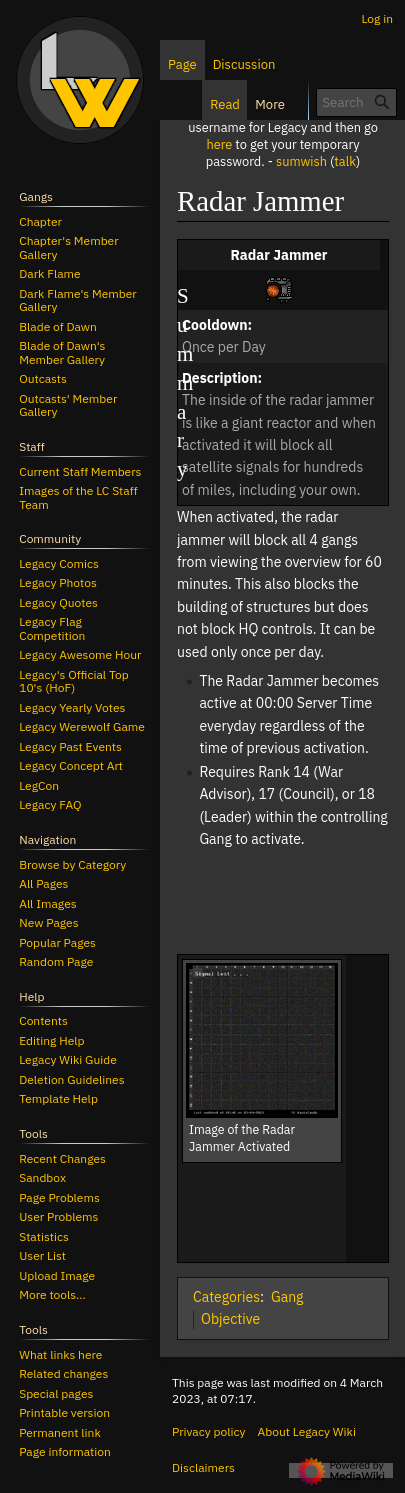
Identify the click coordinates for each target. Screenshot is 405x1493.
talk (345, 161)
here (219, 144)
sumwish (301, 161)
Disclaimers (203, 1467)
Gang (287, 1297)
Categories (226, 1297)
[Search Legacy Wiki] (356, 102)
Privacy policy (209, 1431)
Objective (230, 1319)
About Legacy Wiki (307, 1431)
